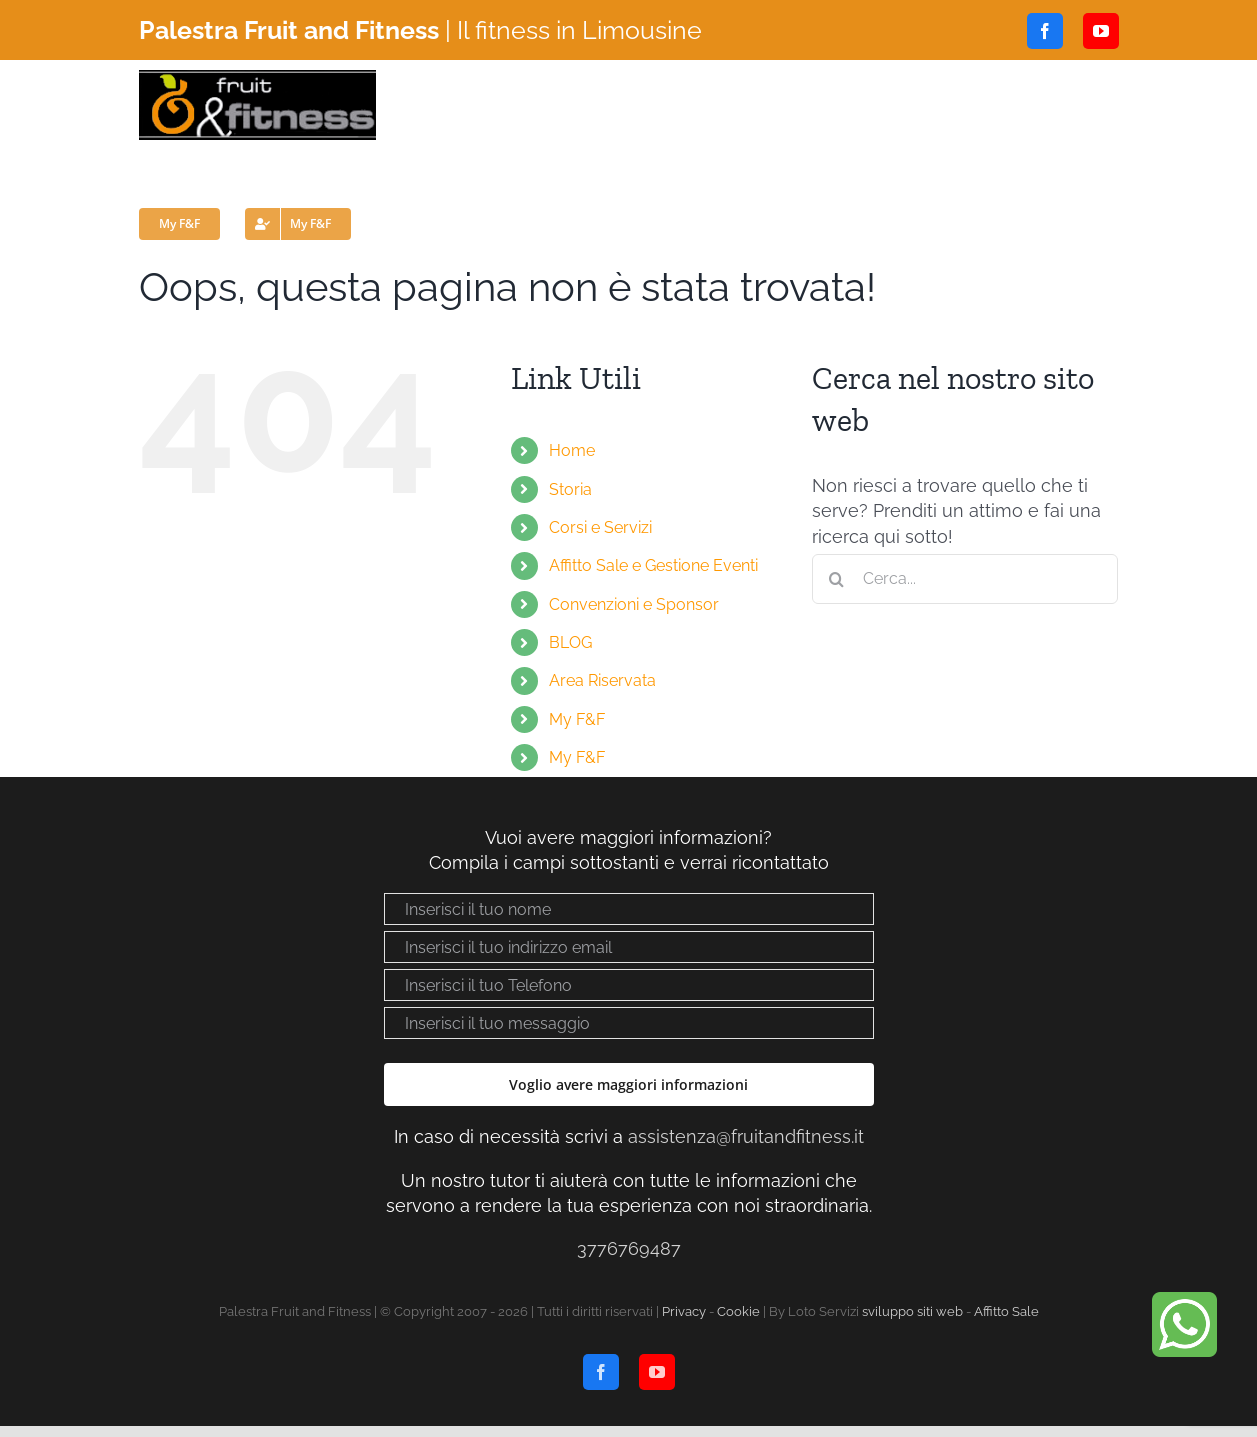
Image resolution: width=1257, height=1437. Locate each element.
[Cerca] (837, 579)
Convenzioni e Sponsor (634, 604)
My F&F (577, 719)
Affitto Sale (1006, 1311)
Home (572, 450)
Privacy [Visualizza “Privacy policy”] (684, 1311)
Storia (570, 489)
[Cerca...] (965, 579)
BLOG (570, 642)
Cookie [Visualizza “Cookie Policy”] (738, 1311)
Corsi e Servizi (600, 527)
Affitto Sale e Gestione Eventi (653, 565)
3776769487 (629, 1248)
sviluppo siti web (912, 1311)
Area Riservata (602, 680)
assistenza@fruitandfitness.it (746, 1136)
